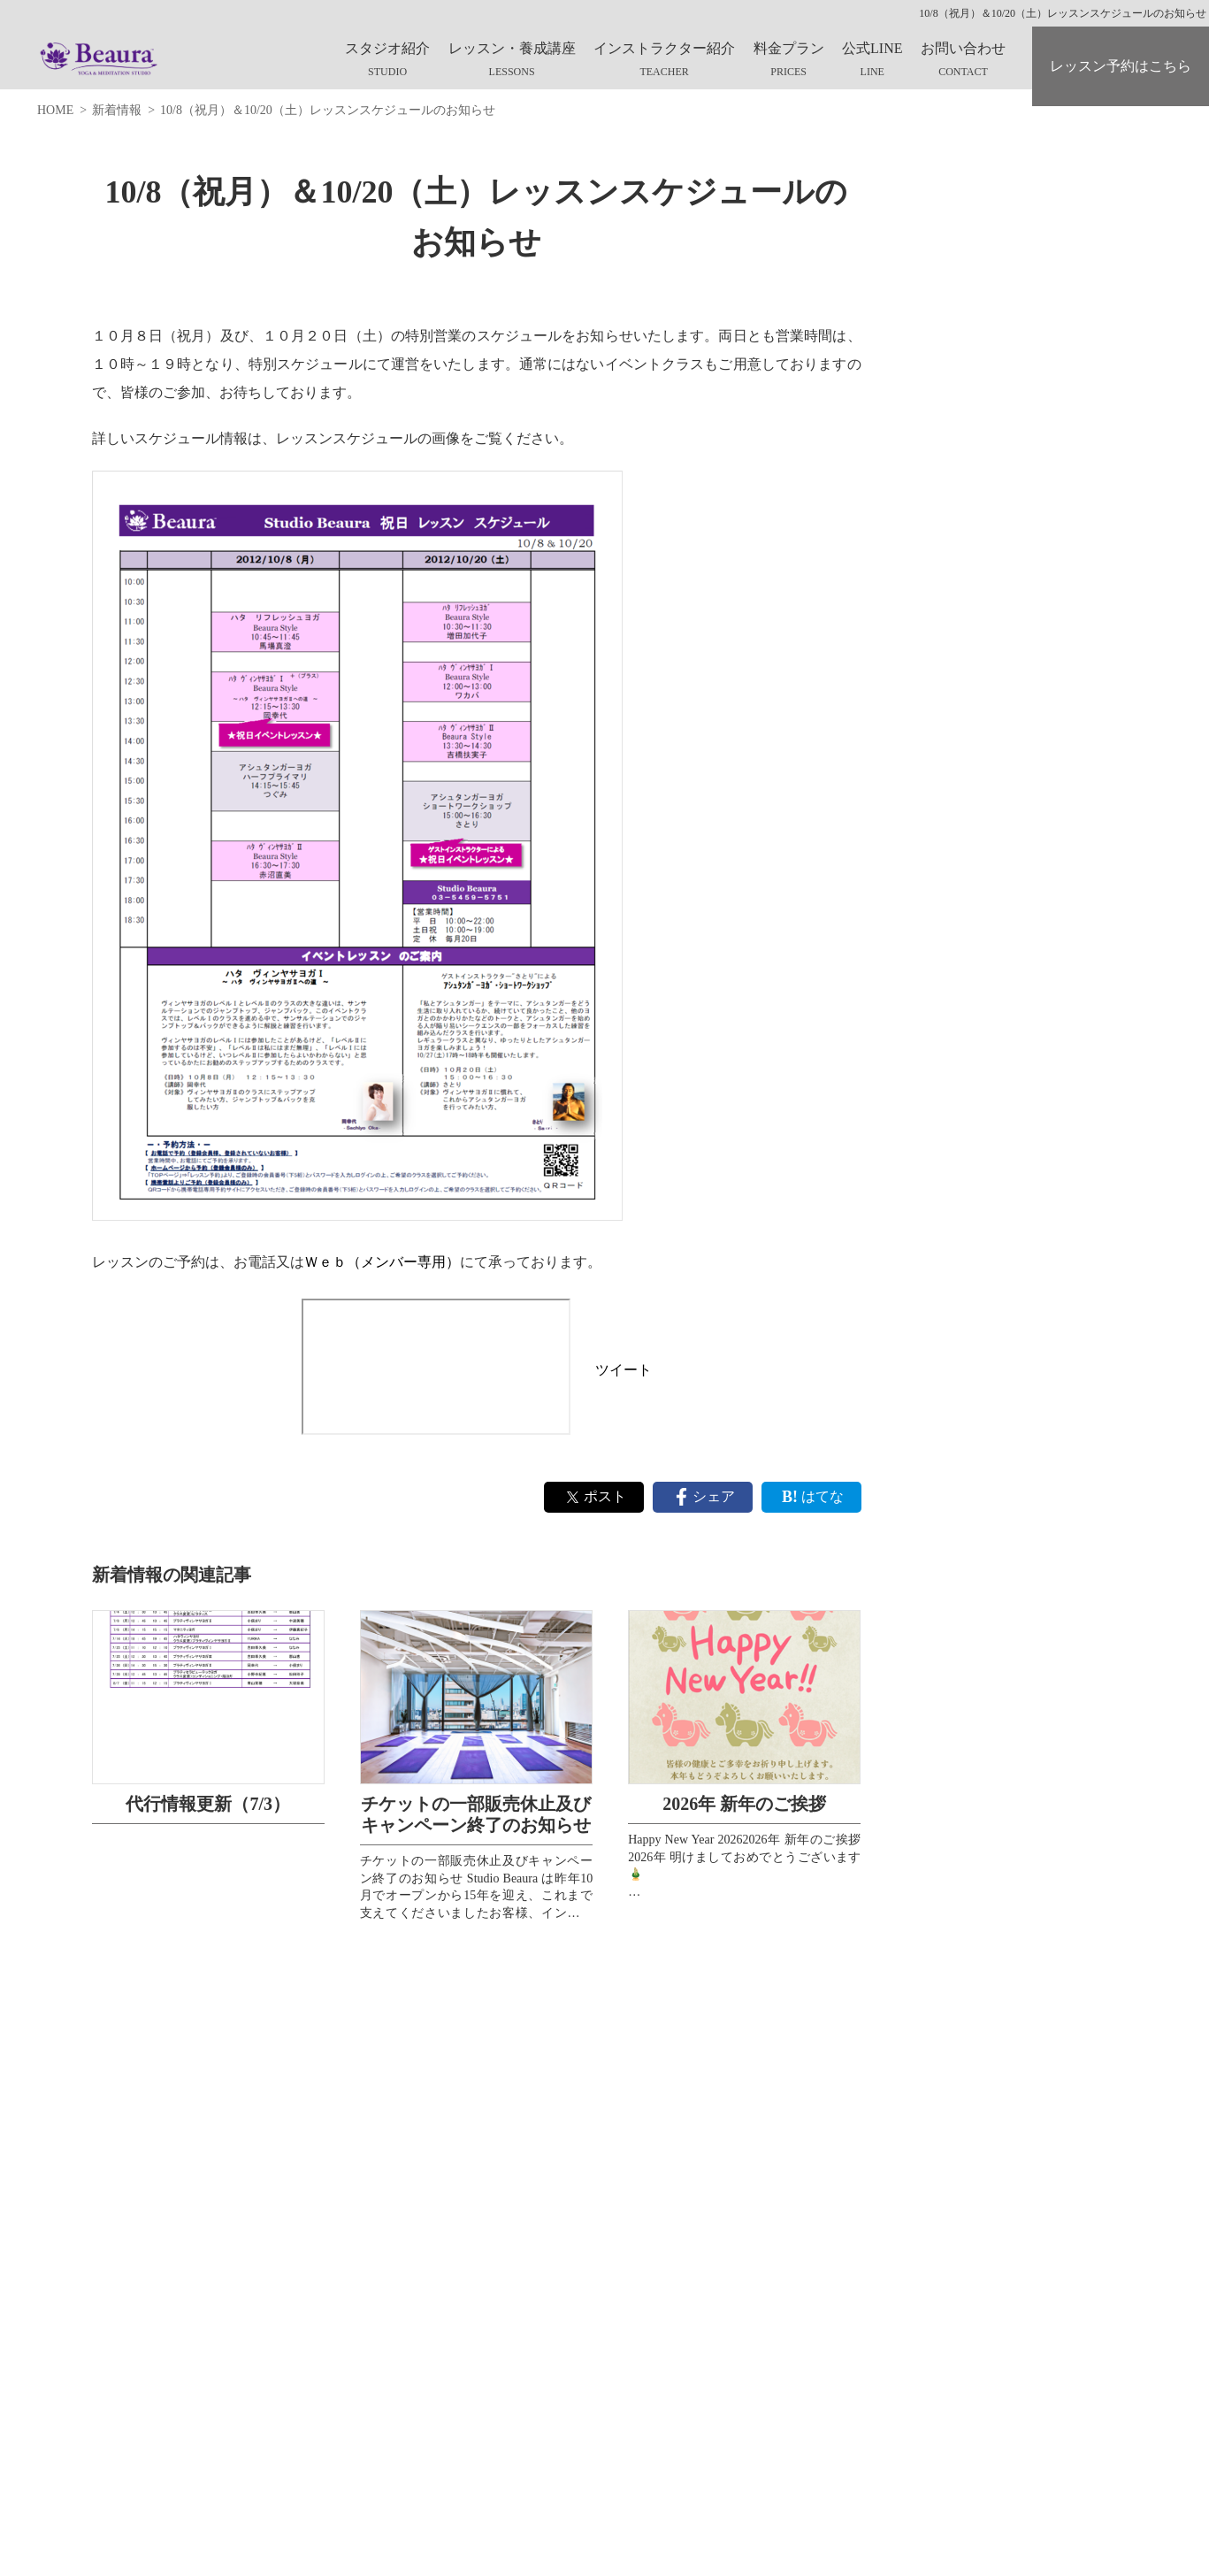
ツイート (623, 1369)
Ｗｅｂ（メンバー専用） (382, 1261)
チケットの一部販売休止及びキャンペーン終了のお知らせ (476, 1814)
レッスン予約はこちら (1120, 65)
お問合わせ (954, 481)
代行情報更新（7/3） (208, 1803)
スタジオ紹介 (387, 48)
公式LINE (872, 48)
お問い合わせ (963, 48)
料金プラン (789, 48)
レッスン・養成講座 (512, 48)
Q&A (937, 394)
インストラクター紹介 (664, 48)
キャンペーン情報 (972, 263)
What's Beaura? (962, 219)
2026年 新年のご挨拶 (744, 1803)
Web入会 (946, 350)
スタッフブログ (966, 438)
